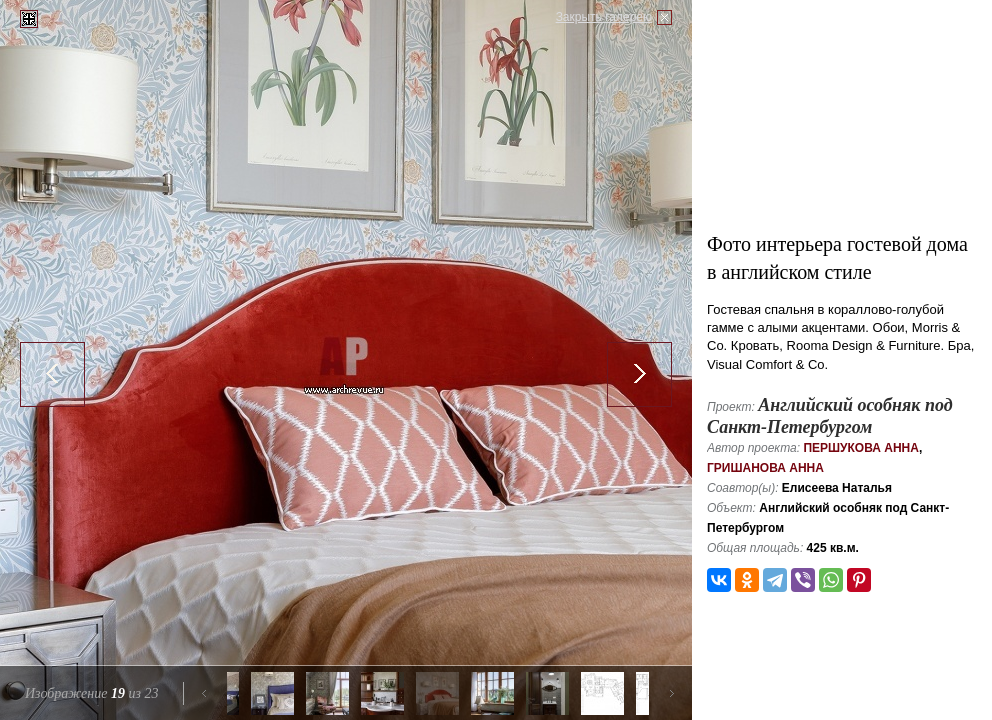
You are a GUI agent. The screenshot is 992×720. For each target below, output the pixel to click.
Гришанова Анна (765, 468)
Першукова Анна (861, 448)
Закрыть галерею (604, 17)
